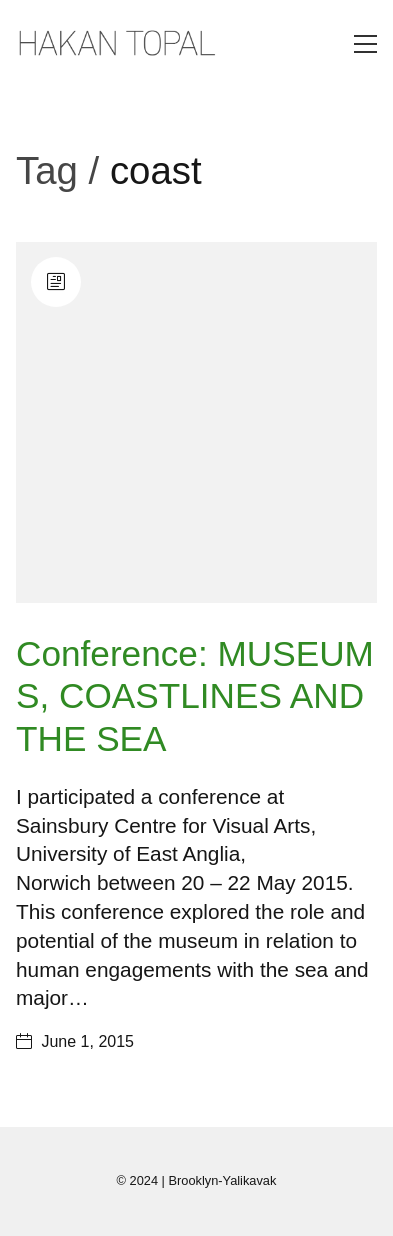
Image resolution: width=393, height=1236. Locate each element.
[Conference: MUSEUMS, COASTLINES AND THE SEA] (196, 422)
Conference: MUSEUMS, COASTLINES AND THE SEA (195, 695)
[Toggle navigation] (365, 44)
